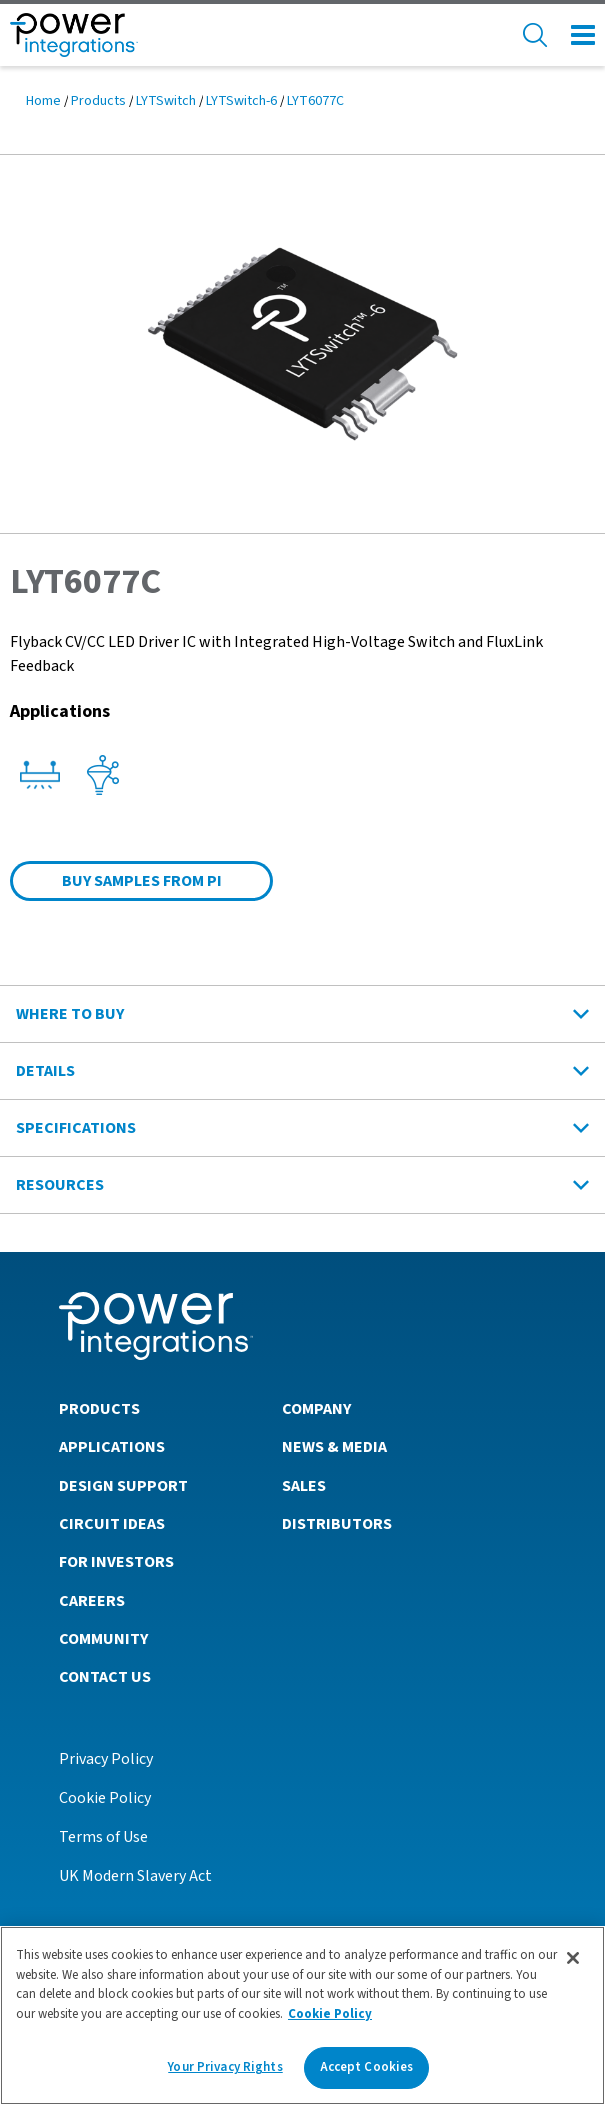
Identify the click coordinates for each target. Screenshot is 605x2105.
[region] (302, 2015)
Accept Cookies (367, 2067)
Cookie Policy (105, 1798)
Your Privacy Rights (225, 2067)
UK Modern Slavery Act (135, 1876)
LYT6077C (315, 101)
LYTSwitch (166, 101)
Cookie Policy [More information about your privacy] (330, 2014)
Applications (112, 1447)
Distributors (337, 1524)
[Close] (573, 1958)
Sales (304, 1486)
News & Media (334, 1447)
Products (98, 101)
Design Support (123, 1486)
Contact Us (105, 1677)
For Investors (116, 1562)
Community (103, 1639)
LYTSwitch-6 (241, 101)
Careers (92, 1601)
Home (43, 101)
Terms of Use (103, 1837)
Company (316, 1409)
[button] (302, 343)
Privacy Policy (106, 1759)
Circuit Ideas (112, 1524)
